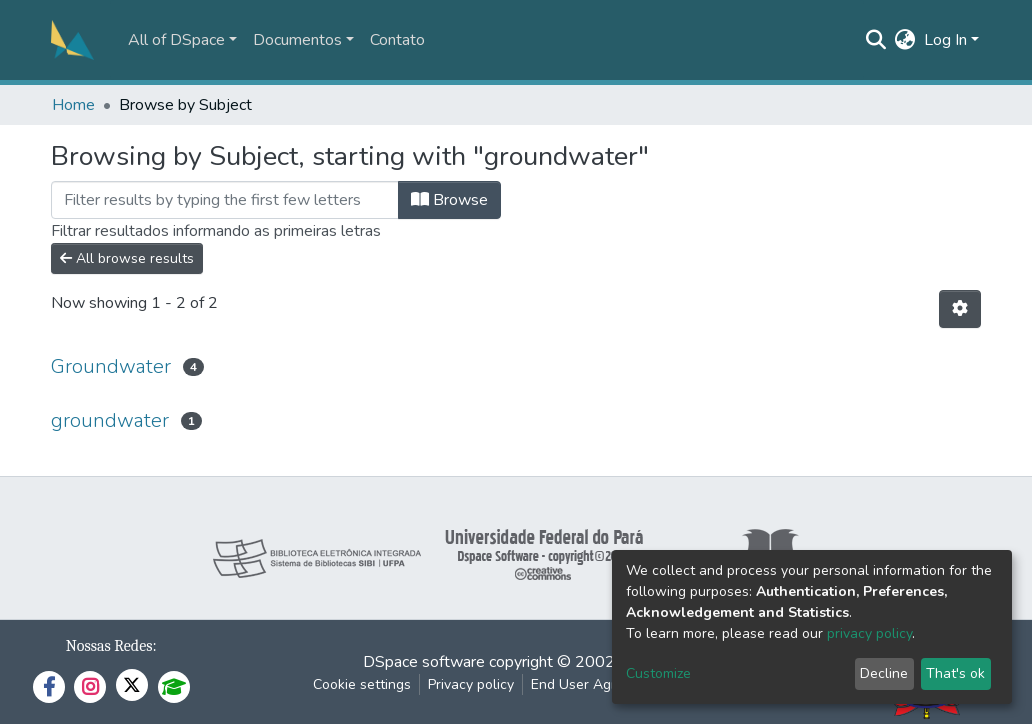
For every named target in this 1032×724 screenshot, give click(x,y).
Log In (945, 40)
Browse (449, 200)
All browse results (127, 258)
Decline (884, 673)
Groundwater (111, 366)
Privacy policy (471, 684)
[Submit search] (876, 40)
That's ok (955, 673)
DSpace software (424, 662)
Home (73, 105)
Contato (397, 40)
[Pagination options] (960, 309)
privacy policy (869, 633)
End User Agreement (597, 684)
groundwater (110, 420)
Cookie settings (362, 684)
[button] (905, 40)
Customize (658, 673)
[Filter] (225, 200)
